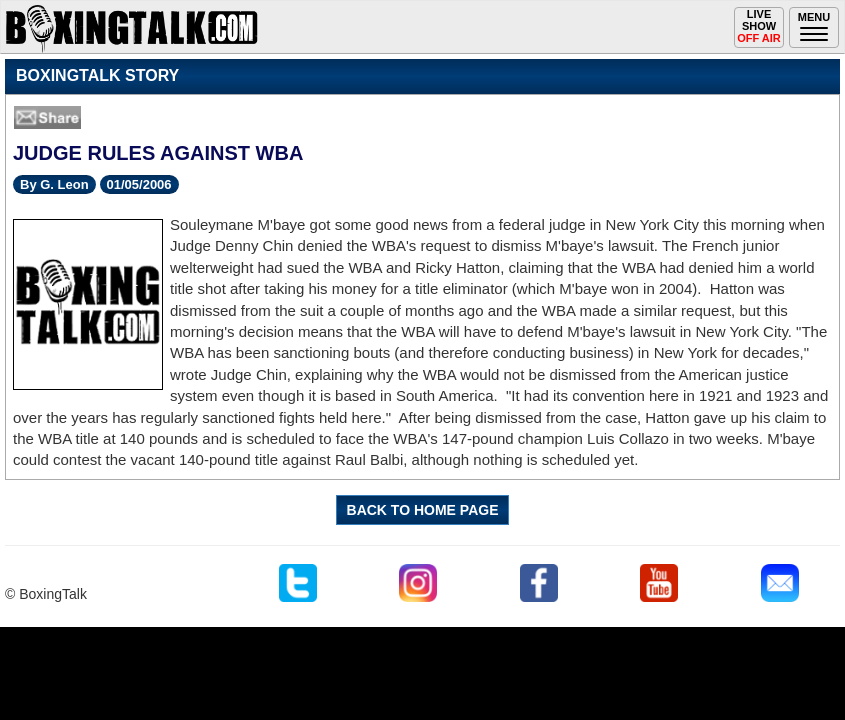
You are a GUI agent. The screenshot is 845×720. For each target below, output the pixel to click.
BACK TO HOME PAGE (423, 510)
